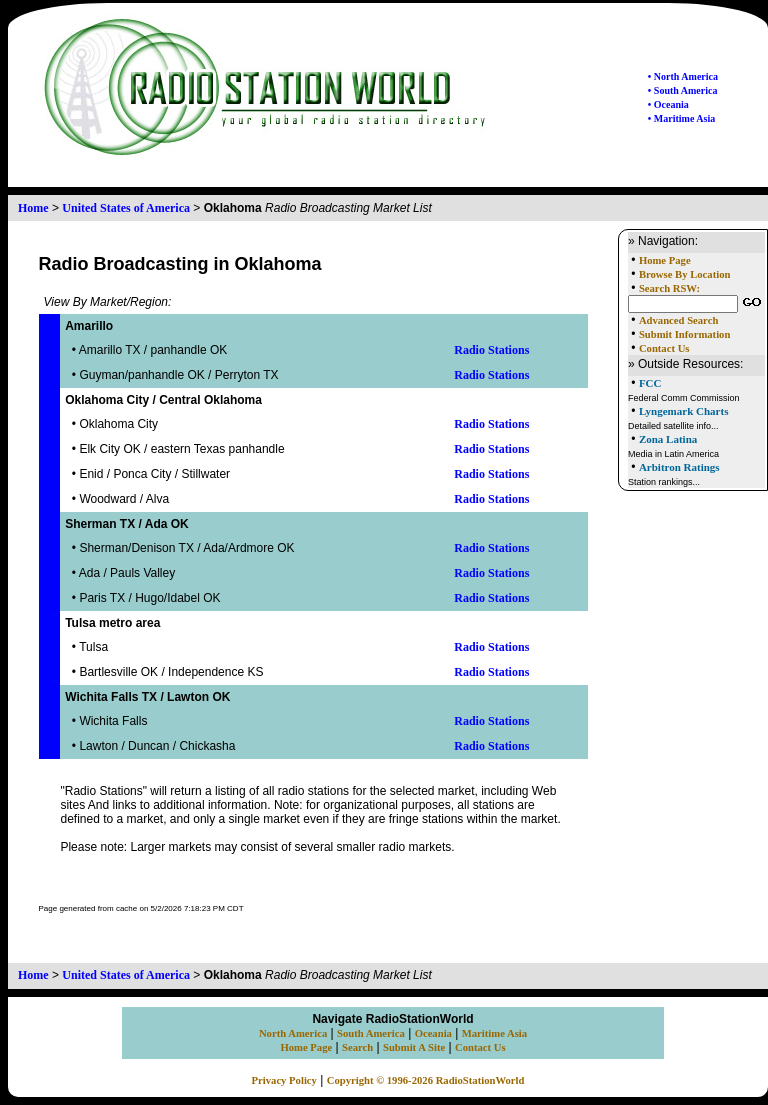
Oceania (433, 1033)
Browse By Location (685, 274)
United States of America (126, 208)
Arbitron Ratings (679, 467)
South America (371, 1033)
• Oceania (668, 104)
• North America (683, 76)
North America (293, 1033)
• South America (683, 90)
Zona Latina (668, 439)
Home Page (665, 260)
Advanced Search (678, 320)
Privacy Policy (284, 1080)
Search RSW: (669, 288)
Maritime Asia (494, 1033)
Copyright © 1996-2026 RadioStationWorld (426, 1080)
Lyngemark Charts (684, 411)
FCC (650, 383)
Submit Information (684, 334)
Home (33, 208)
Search (357, 1047)
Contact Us (664, 348)
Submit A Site (414, 1047)
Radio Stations (491, 350)
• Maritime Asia (681, 118)
